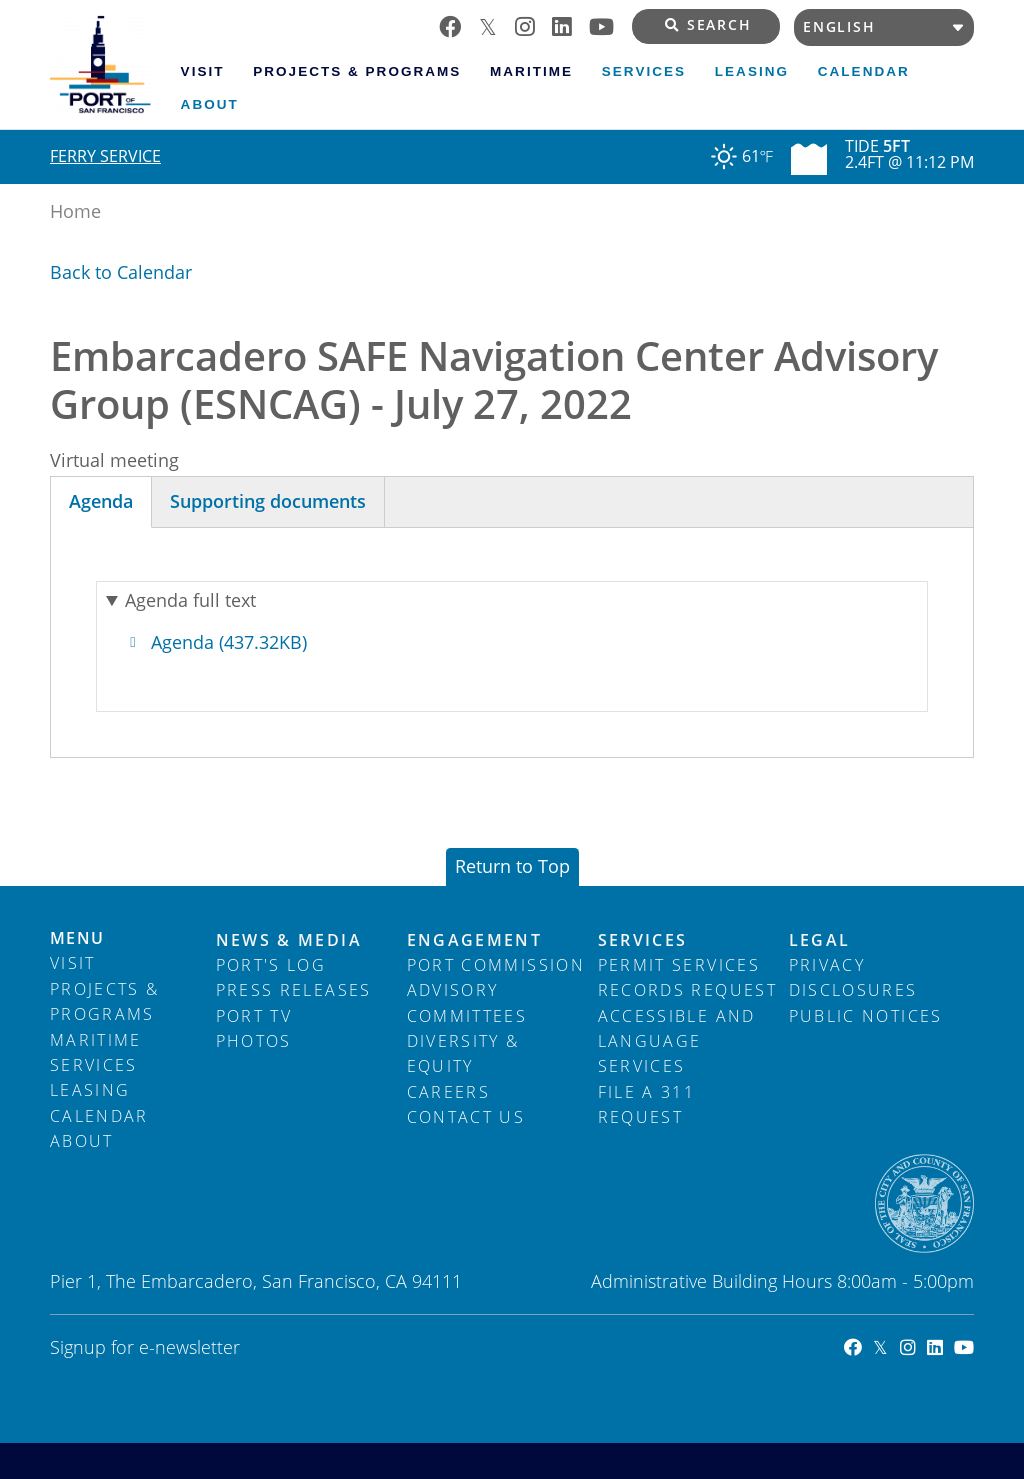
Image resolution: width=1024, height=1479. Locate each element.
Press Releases (294, 990)
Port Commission (496, 965)
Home (75, 211)
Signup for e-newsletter (145, 1347)
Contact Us (466, 1117)
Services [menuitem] (644, 71)
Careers (448, 1092)
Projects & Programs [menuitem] (357, 71)
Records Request (687, 990)
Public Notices (866, 1016)
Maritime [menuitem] (531, 71)
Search (708, 25)
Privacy (827, 965)
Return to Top (512, 866)
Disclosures (853, 990)
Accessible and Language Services (677, 1041)
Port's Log (271, 965)
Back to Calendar (121, 272)
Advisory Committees (467, 1002)
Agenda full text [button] (190, 600)
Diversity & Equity (463, 1053)
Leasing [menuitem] (752, 71)
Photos (254, 1041)
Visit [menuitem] (203, 71)
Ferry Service (105, 156)
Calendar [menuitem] (864, 71)
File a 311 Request (647, 1104)
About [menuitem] (210, 104)
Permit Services (679, 965)
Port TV (254, 1016)
